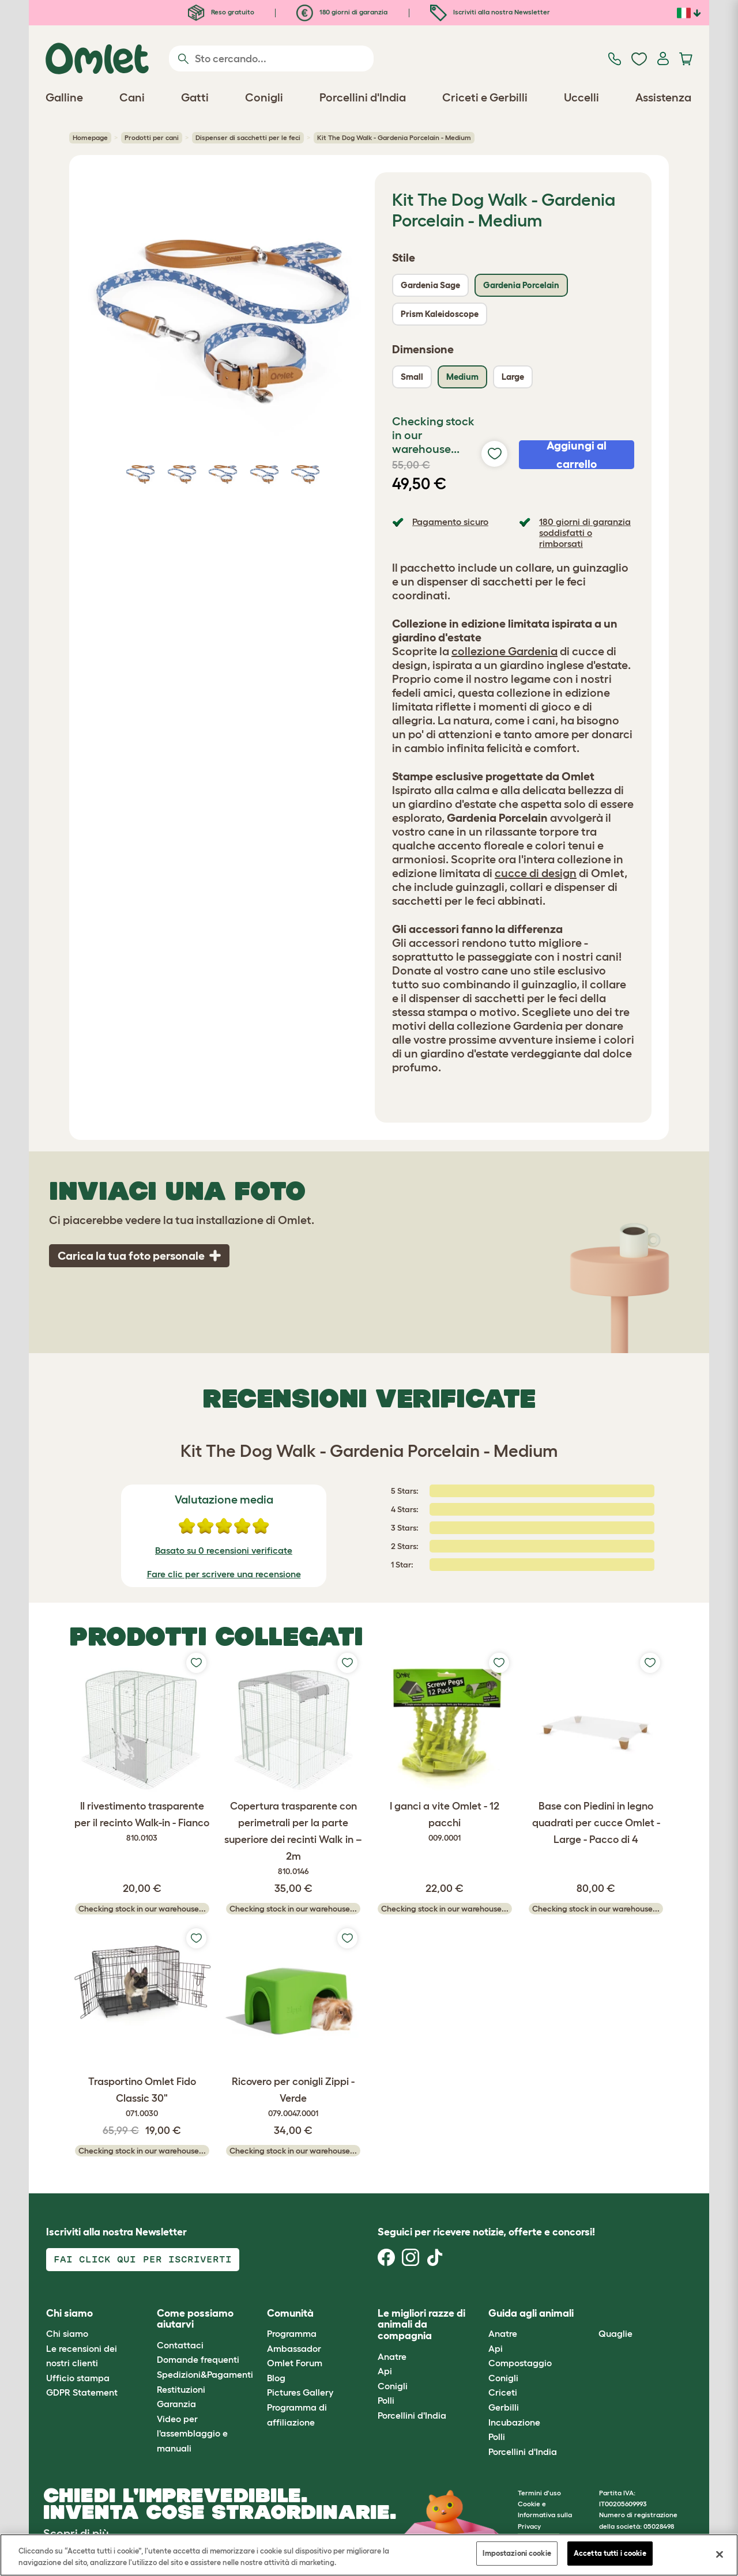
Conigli (393, 2386)
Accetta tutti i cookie (610, 2553)
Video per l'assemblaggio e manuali (192, 2433)
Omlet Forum (294, 2363)
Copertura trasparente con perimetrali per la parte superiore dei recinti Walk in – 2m (294, 1839)
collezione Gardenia (504, 651)
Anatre (392, 2356)
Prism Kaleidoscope (440, 314)
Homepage (90, 137)
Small (412, 377)
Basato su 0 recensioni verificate (223, 1550)
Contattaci (180, 2345)
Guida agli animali (531, 2313)
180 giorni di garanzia (341, 12)
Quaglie (615, 2333)
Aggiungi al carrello (577, 454)
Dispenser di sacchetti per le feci (247, 137)
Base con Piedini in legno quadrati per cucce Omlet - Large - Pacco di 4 (596, 1822)
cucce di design (536, 873)
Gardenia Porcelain (521, 285)
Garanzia (176, 2404)
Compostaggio (520, 2363)
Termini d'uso (539, 2492)
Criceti (502, 2392)
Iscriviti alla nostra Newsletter (490, 12)
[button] (590, 2313)
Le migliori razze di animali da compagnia (421, 2324)
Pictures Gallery (300, 2392)
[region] (369, 2555)
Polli (386, 2400)
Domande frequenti (198, 2359)
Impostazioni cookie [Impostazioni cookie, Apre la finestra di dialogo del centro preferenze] (517, 2553)
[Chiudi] (719, 2554)
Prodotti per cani (152, 137)
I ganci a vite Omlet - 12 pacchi (445, 1822)
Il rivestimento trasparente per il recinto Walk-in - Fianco (142, 1822)
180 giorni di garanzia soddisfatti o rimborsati (585, 532)
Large (513, 377)
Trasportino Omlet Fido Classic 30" (142, 2098)
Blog (276, 2378)
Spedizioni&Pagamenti (205, 2374)
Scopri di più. (77, 2533)
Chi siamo (67, 2333)
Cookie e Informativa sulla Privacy (545, 2514)
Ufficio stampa (78, 2378)
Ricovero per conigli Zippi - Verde (294, 2098)
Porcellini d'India (412, 2415)
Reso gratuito (221, 12)
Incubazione (514, 2422)
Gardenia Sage (430, 285)
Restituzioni (181, 2389)
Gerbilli (503, 2407)
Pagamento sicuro (450, 521)
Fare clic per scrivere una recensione (224, 1574)
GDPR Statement (82, 2392)
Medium (462, 377)
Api (385, 2371)
